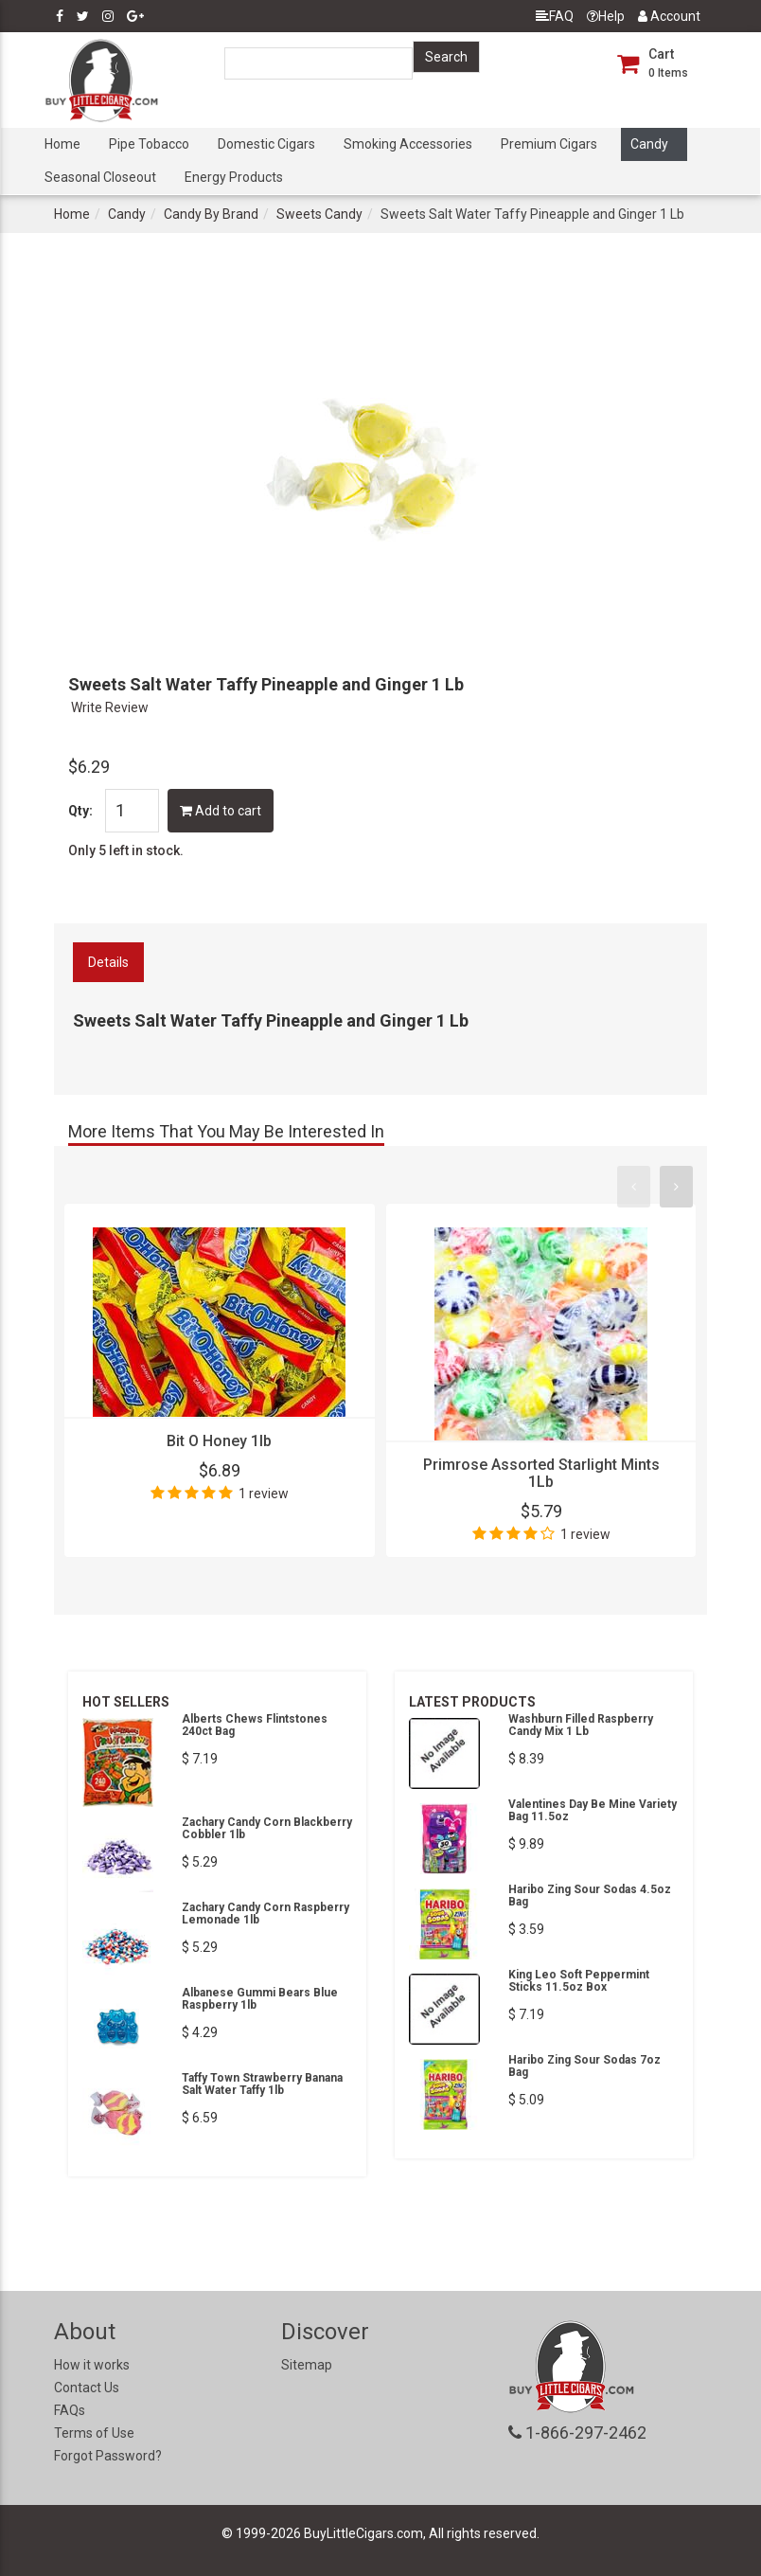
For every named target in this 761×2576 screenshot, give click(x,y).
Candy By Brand (211, 214)
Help (606, 16)
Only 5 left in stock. (126, 850)
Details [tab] (108, 962)
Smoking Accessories (408, 144)
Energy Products (234, 177)
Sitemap (306, 2364)
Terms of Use (94, 2433)
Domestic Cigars (266, 144)
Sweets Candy (319, 214)
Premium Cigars (549, 144)
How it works (92, 2364)
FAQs (69, 2410)
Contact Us (86, 2387)
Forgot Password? (108, 2455)
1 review (264, 1493)
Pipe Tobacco (149, 144)
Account (669, 16)
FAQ (555, 16)
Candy (649, 144)
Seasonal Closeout (100, 177)
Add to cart (220, 810)
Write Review (110, 707)
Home (62, 144)
